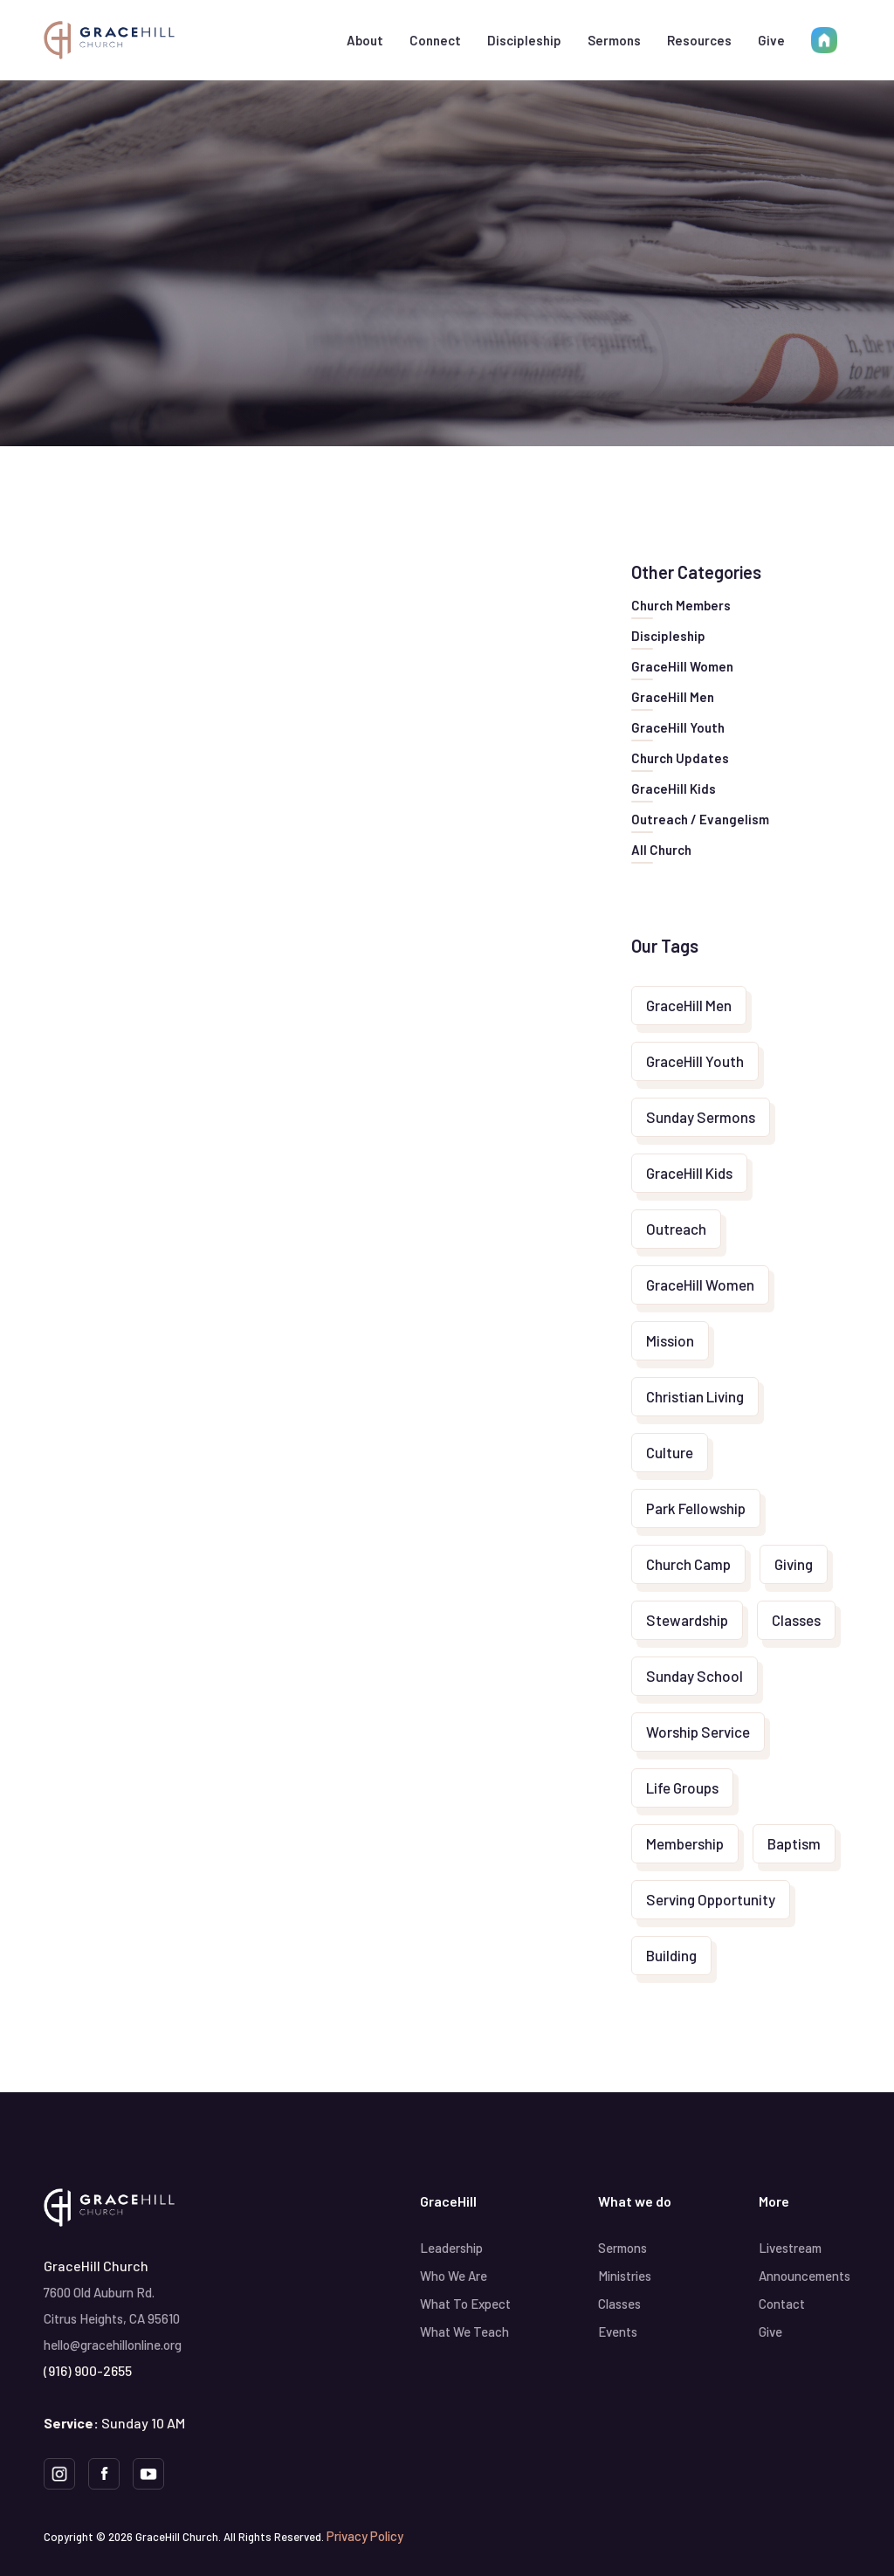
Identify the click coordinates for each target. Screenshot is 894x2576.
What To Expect (465, 2303)
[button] (365, 40)
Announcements (804, 2275)
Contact (782, 2303)
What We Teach (464, 2331)
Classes (619, 2303)
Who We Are (453, 2275)
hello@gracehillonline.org (113, 2344)
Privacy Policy (365, 2536)
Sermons (614, 40)
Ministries (624, 2275)
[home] (109, 40)
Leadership (451, 2248)
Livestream (790, 2248)
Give (771, 40)
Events (617, 2331)
